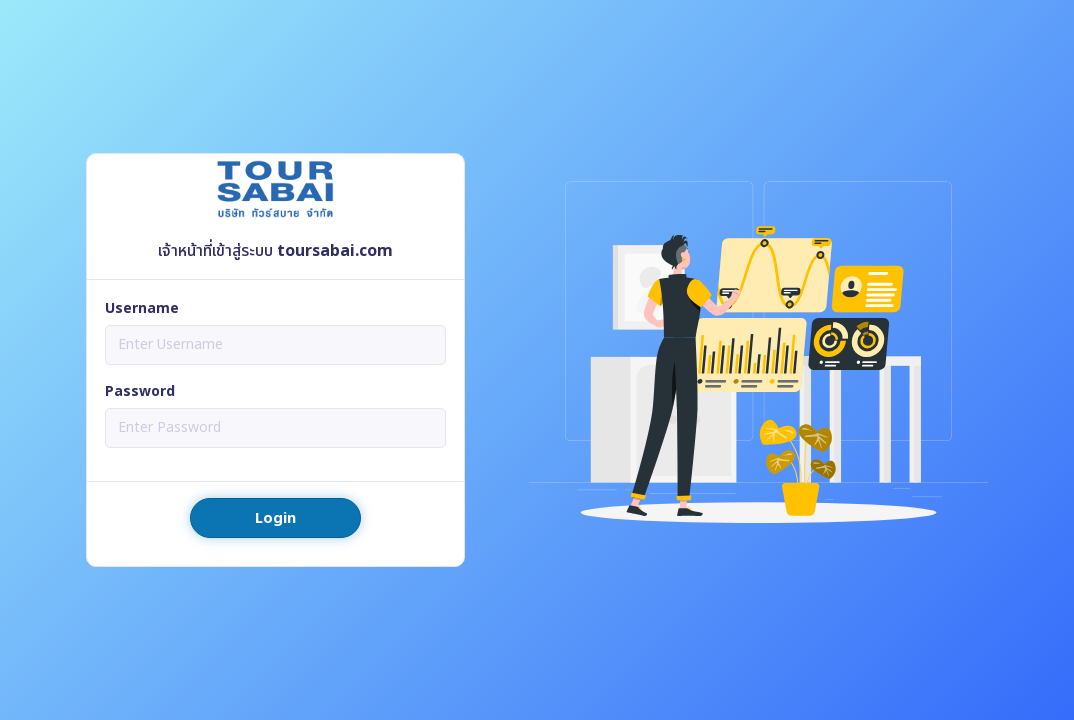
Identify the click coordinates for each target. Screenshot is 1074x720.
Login (275, 518)
